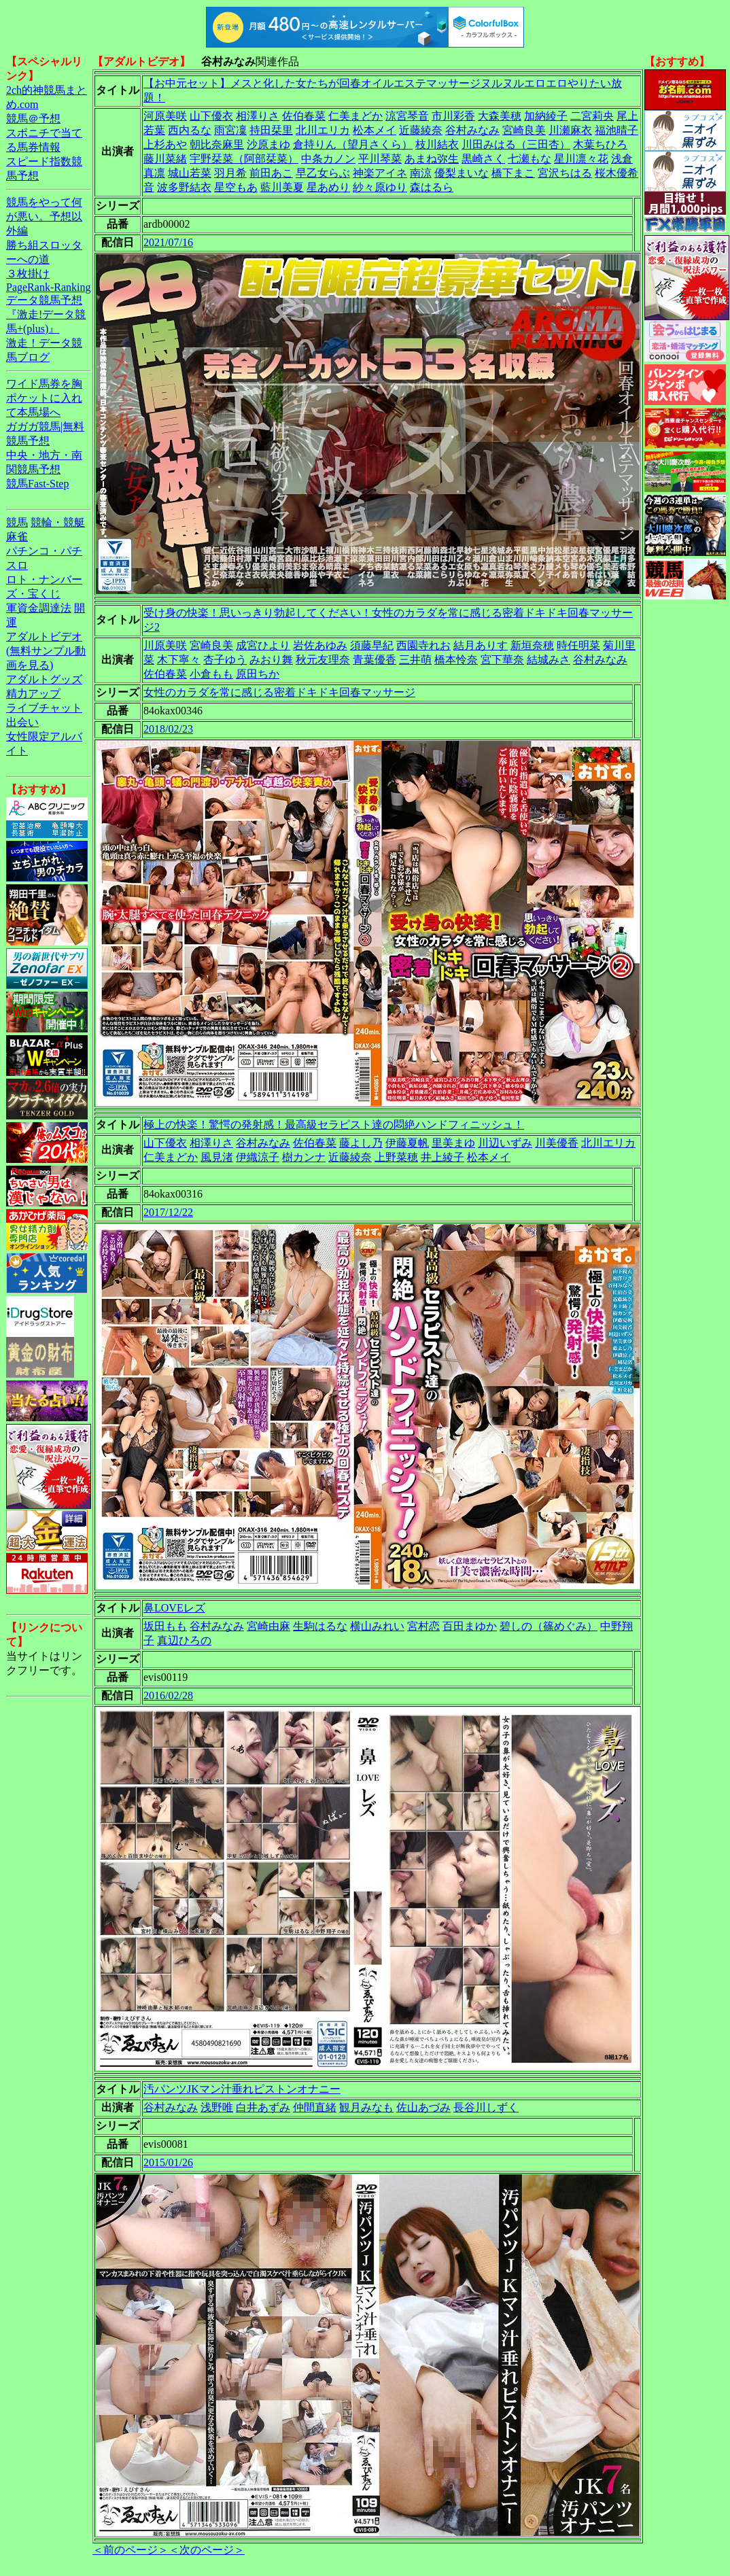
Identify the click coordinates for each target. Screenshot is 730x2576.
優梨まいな (461, 173)
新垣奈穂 (532, 645)
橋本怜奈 (456, 659)
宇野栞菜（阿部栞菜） (244, 158)
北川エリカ (323, 130)
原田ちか (257, 674)
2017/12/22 (168, 1212)
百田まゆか (469, 1626)
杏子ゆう (225, 659)
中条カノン (328, 158)
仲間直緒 (314, 2107)
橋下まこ (513, 173)
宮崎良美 (524, 130)
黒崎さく (483, 158)
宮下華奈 (502, 659)
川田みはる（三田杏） (516, 144)
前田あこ (271, 173)
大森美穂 (499, 116)
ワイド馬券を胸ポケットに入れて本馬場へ (44, 398)
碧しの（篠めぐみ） (548, 1626)
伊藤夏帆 (407, 1143)
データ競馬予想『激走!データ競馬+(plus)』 (46, 314)
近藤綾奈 (420, 130)
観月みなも (366, 2107)
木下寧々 (179, 659)
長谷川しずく (486, 2107)
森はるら (431, 187)
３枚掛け (28, 273)
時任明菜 (578, 645)
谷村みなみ (472, 130)
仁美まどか (355, 116)
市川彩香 (453, 116)
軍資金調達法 (38, 608)
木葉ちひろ (600, 144)
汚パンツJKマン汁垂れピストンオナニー (242, 2089)
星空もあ (236, 187)
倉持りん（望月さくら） (353, 144)
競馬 (17, 522)
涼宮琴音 (407, 116)
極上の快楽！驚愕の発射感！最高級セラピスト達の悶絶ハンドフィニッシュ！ (333, 1124)
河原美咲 (165, 116)
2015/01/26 (168, 2162)
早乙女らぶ (323, 173)
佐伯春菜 (304, 116)
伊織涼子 (257, 1157)
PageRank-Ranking (48, 287)
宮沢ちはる (565, 173)
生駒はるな (320, 1626)
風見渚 (217, 1157)
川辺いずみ (505, 1143)
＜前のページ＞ (130, 2550)
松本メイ (374, 130)
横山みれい (377, 1626)
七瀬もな (529, 158)
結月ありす (480, 645)
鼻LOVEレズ (174, 1608)
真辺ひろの (184, 1640)
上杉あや (165, 144)
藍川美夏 (282, 187)
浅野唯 (217, 2107)
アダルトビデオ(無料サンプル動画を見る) (46, 651)
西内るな (189, 130)
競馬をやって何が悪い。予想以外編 (44, 216)
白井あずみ (263, 2107)
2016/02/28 (168, 1695)
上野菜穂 (396, 1157)
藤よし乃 (361, 1143)
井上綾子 (442, 1157)
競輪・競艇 (58, 522)
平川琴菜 (380, 158)
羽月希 (230, 173)
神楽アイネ (380, 173)
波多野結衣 (184, 187)
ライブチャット (44, 708)
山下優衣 (211, 116)
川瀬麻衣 (570, 130)
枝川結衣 (437, 144)
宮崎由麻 (268, 1626)
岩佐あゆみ (320, 645)
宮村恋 (423, 1626)
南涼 (421, 173)
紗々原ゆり (380, 187)
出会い (22, 722)
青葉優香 (374, 659)
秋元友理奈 (323, 659)
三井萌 (415, 659)
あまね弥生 (431, 158)
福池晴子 (616, 130)
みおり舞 (271, 659)
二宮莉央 (592, 116)
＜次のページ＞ (207, 2550)
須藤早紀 (372, 645)
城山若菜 (189, 173)
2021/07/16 (168, 242)
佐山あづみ (423, 2107)
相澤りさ (257, 116)
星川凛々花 (581, 158)
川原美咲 (165, 645)
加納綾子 (546, 116)
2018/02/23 (168, 729)
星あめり (328, 187)
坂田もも (165, 1626)
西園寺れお (423, 645)
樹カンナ (304, 1157)
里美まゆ (453, 1143)
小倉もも (211, 674)
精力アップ (33, 693)
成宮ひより (263, 645)
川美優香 (556, 1143)
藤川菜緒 (165, 158)
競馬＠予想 (33, 118)
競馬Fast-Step (37, 483)
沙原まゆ (268, 144)
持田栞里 (271, 130)
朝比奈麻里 (217, 144)
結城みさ (548, 659)
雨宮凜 (230, 130)
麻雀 (17, 536)
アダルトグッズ (44, 679)
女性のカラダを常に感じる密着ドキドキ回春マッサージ (279, 692)
